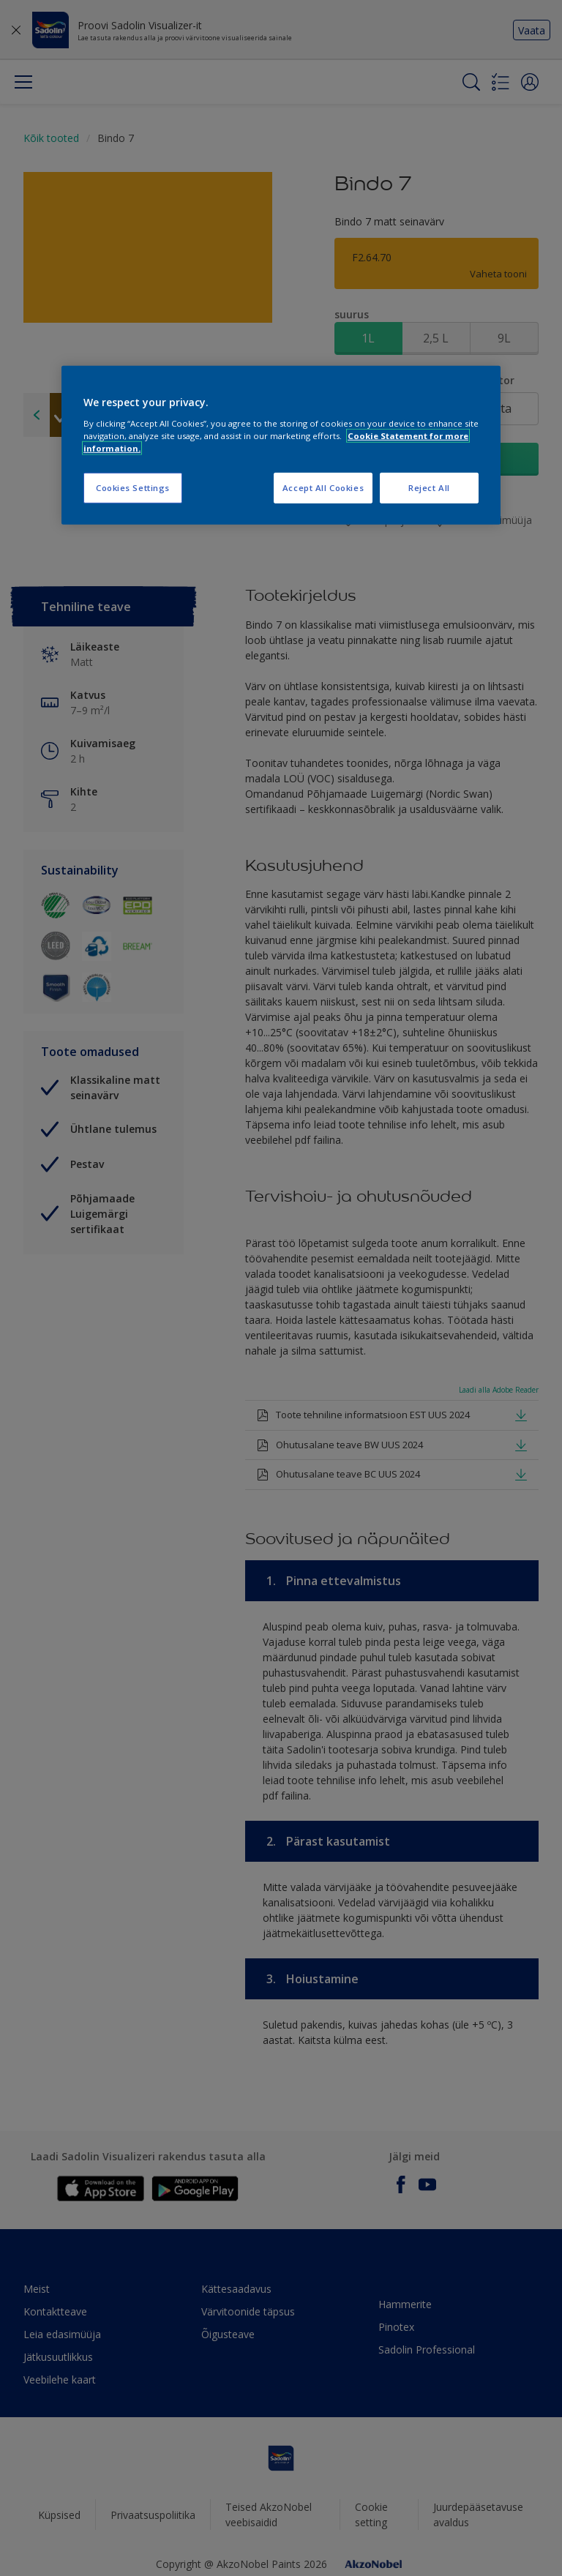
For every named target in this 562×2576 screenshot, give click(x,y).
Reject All (429, 487)
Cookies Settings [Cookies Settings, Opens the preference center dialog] (133, 487)
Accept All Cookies (323, 487)
